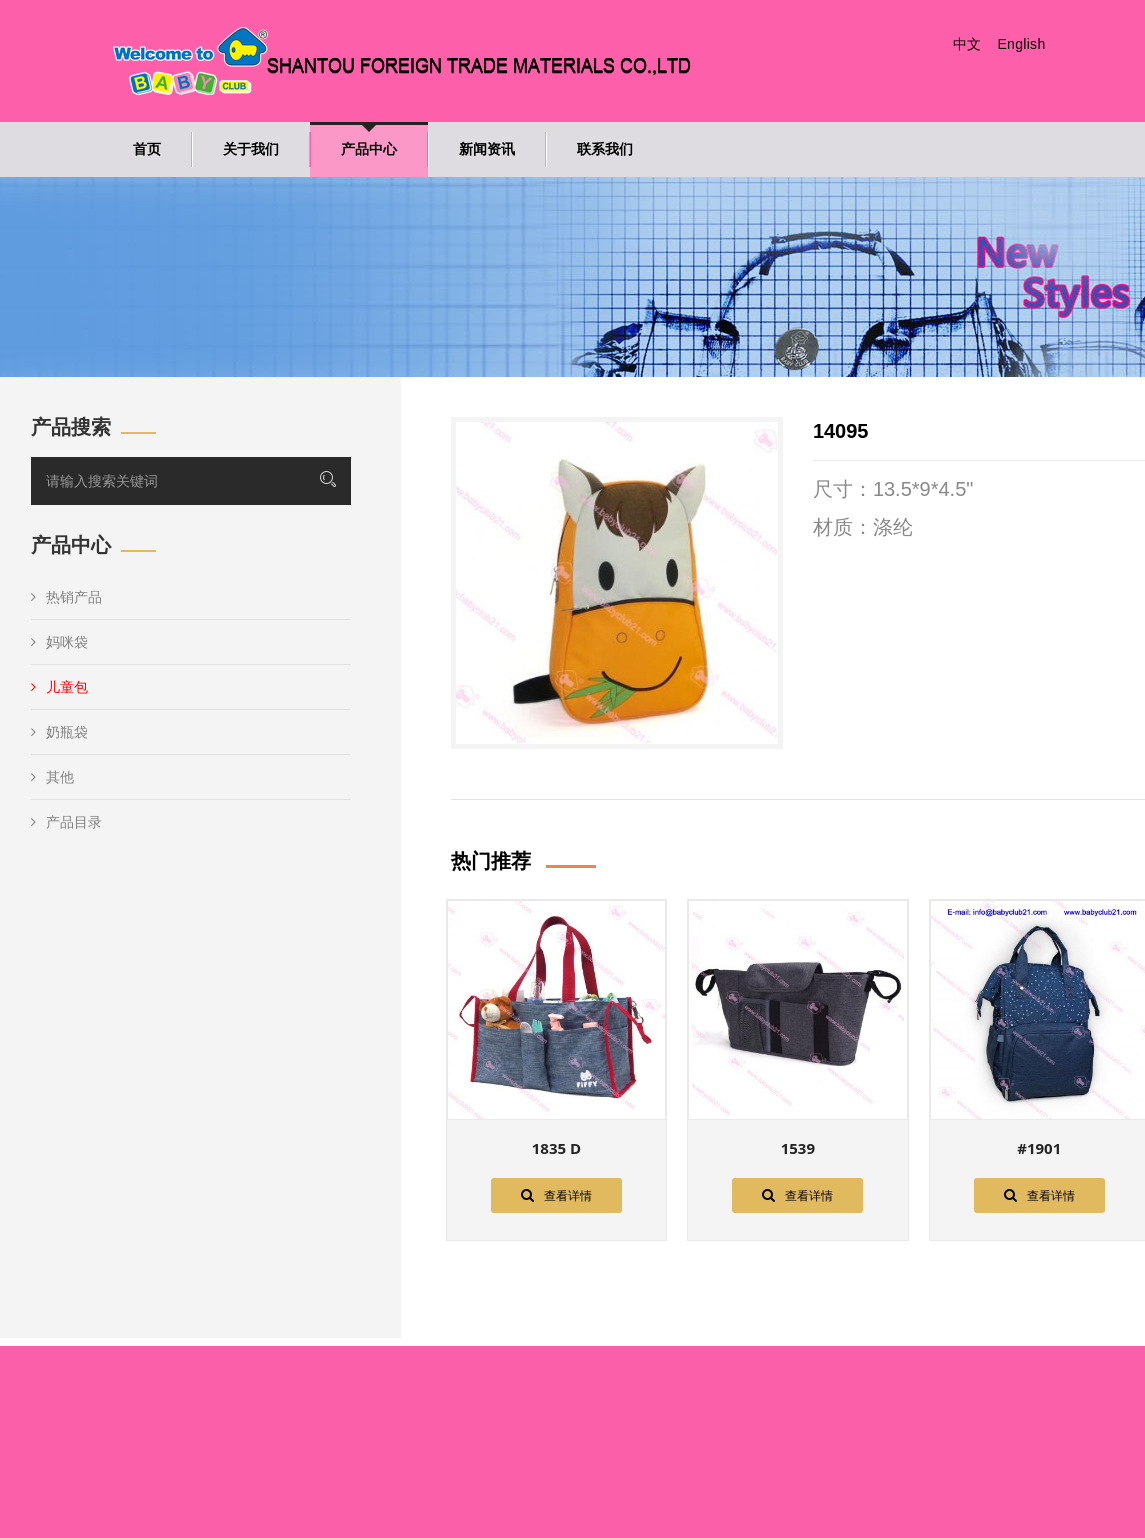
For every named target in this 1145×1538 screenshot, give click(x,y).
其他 (52, 777)
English (1021, 44)
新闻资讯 (487, 149)
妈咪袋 (59, 642)
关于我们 (251, 149)
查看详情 (556, 1195)
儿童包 (59, 687)
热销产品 (66, 597)
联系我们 (605, 149)
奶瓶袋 (59, 732)
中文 (967, 44)
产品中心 (369, 149)
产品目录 (66, 822)
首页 (147, 149)
